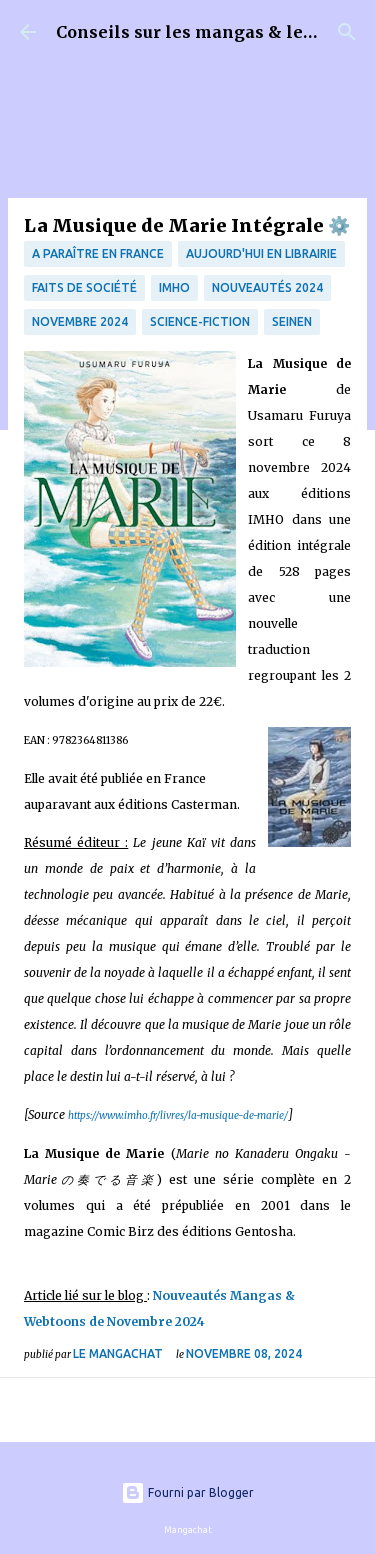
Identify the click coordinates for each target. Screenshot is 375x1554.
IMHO (174, 287)
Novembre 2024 (80, 321)
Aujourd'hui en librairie (261, 253)
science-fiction (200, 321)
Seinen (292, 321)
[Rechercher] (347, 32)
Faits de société (84, 287)
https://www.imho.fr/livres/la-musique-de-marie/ (178, 1115)
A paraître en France (98, 253)
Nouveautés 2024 (267, 287)
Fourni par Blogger (187, 1492)
